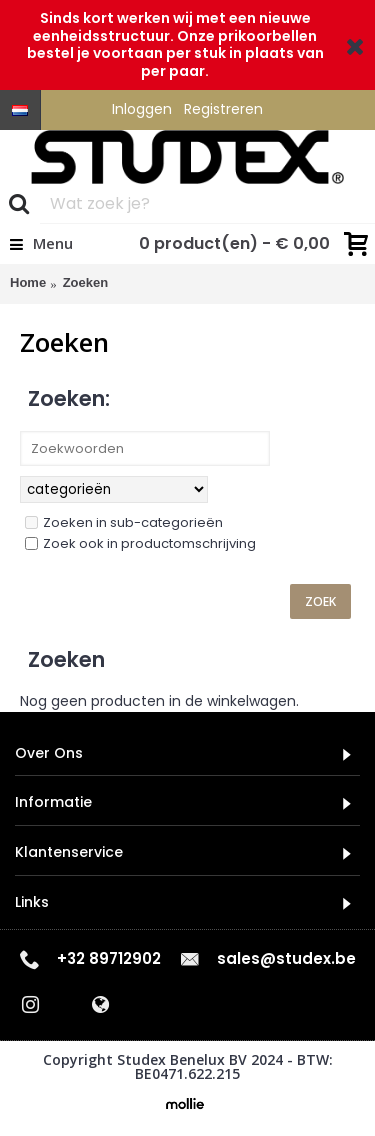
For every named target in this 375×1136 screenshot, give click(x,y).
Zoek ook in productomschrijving (140, 543)
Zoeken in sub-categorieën (124, 522)
